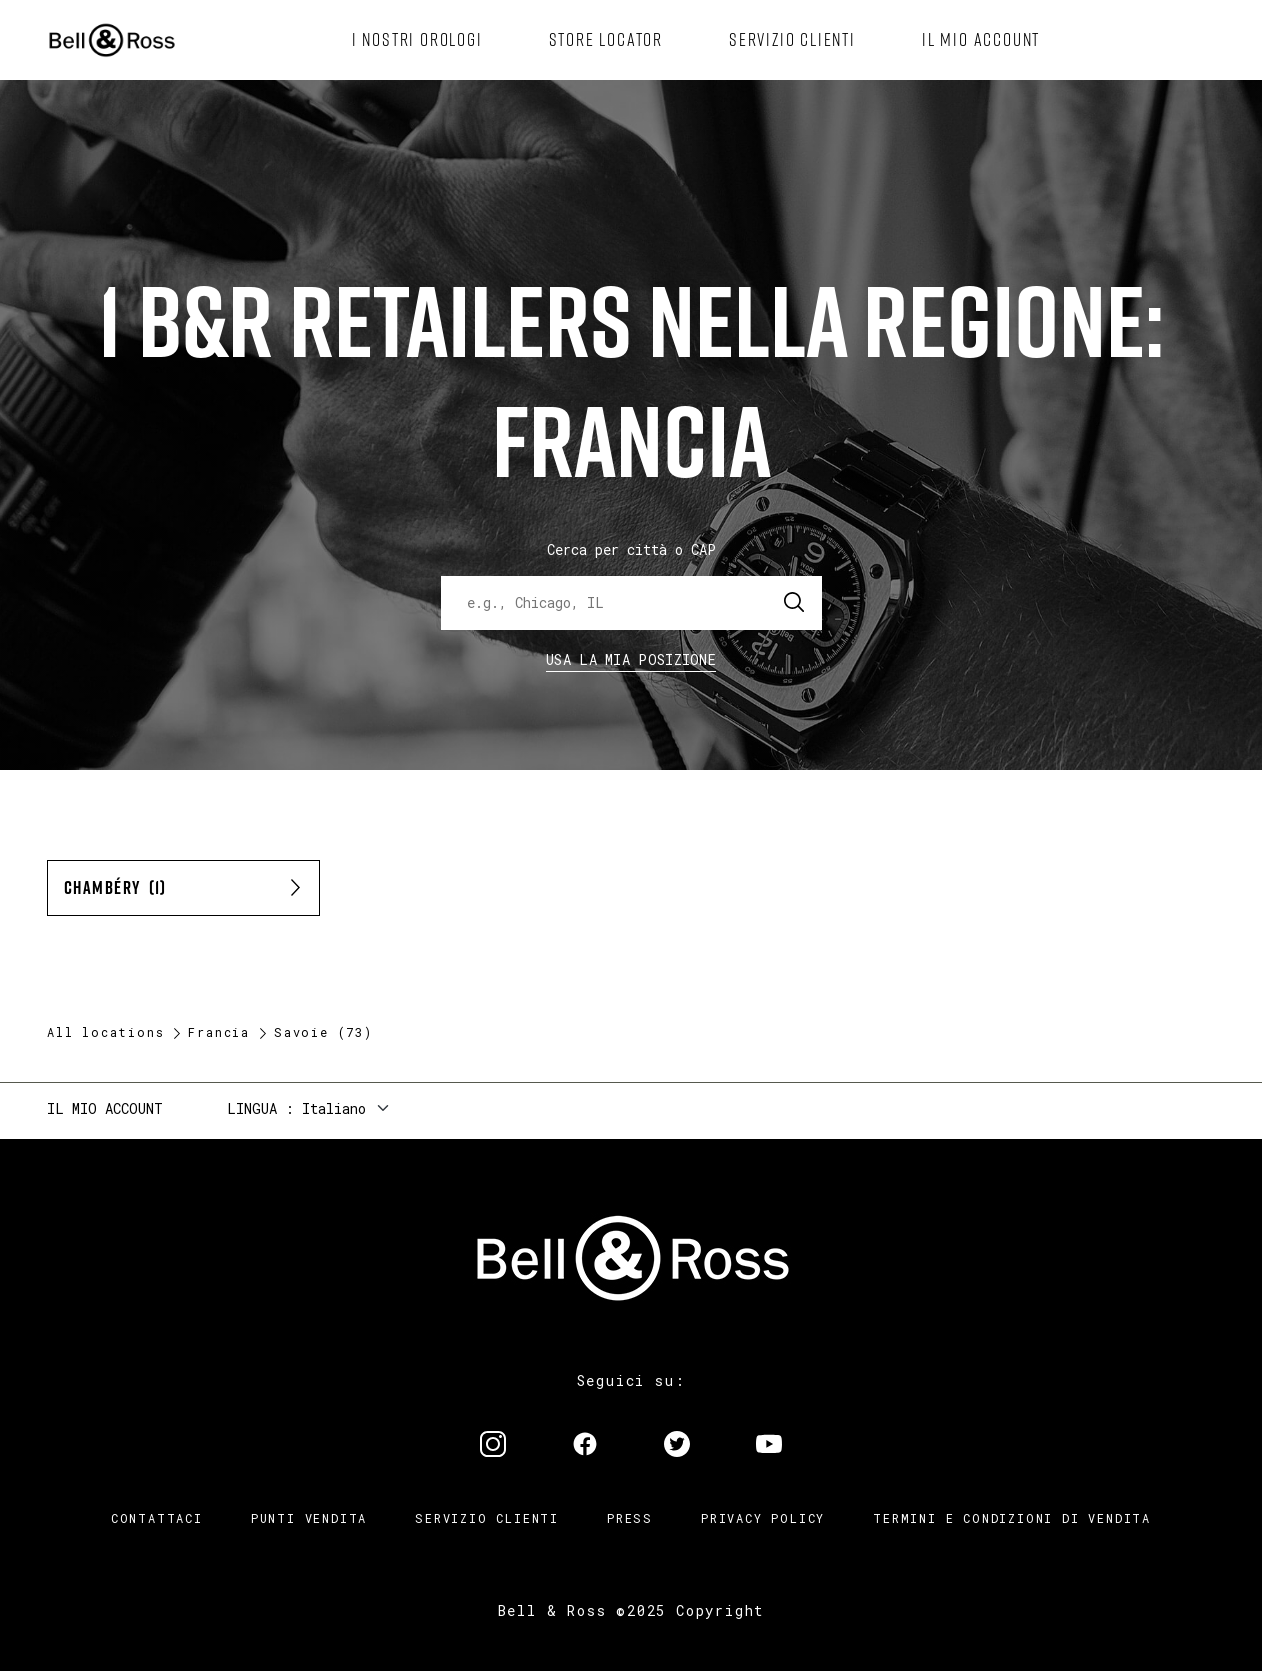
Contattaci (157, 1518)
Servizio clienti (487, 1518)
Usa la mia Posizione (631, 659)
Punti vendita (309, 1518)
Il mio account (105, 1108)
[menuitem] (417, 40)
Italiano (334, 1108)
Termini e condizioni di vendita (1012, 1518)
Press (630, 1518)
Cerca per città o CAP (631, 549)
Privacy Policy (763, 1518)
